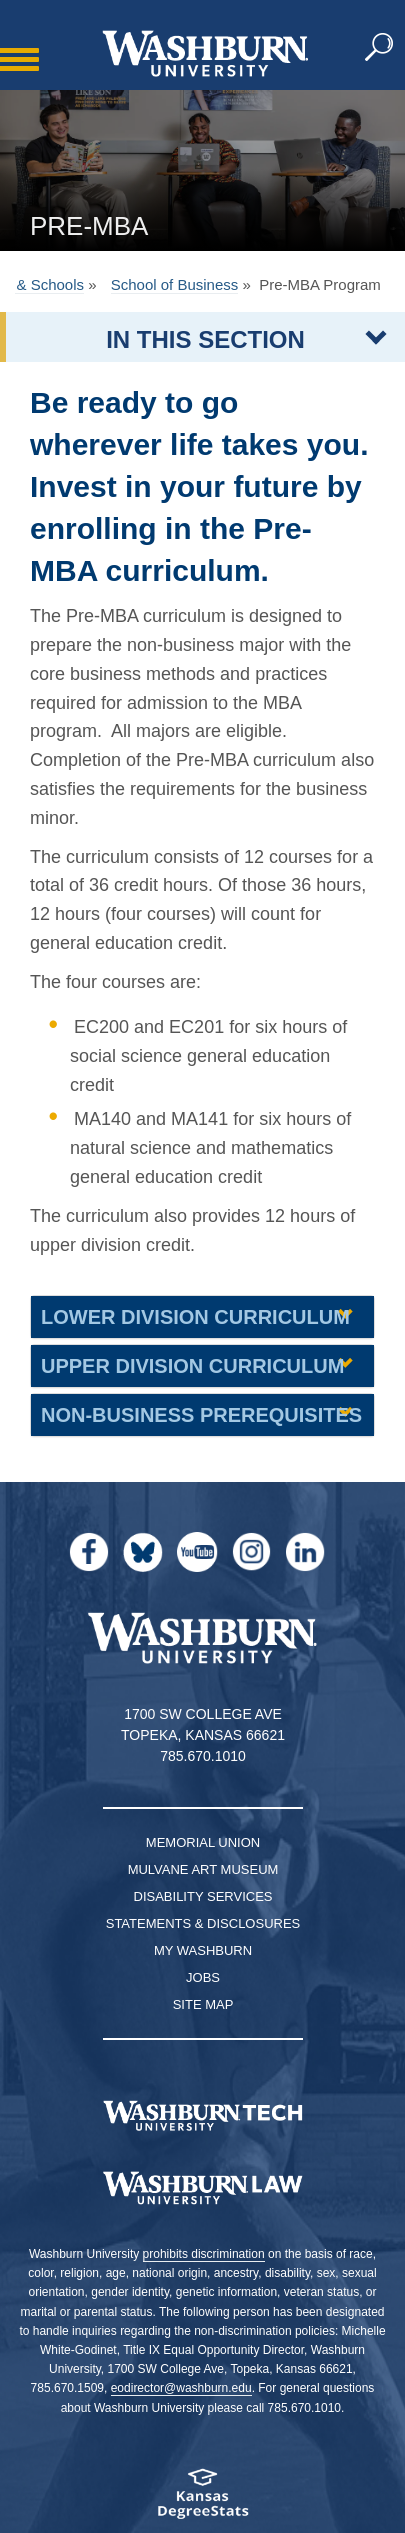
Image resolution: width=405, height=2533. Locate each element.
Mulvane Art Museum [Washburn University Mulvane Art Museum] (203, 1869)
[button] (380, 48)
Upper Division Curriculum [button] (192, 1366)
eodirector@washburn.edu (181, 2388)
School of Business (175, 284)
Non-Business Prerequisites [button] (201, 1415)
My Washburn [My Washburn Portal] (203, 1950)
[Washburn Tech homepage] (202, 2116)
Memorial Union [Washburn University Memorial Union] (203, 1842)
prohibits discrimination (204, 2254)
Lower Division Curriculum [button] (195, 1317)
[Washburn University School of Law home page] (202, 2188)
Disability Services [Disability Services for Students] (203, 1896)
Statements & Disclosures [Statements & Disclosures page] (203, 1923)
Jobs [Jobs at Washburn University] (203, 1977)
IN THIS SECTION (205, 339)
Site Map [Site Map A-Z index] (203, 2004)
